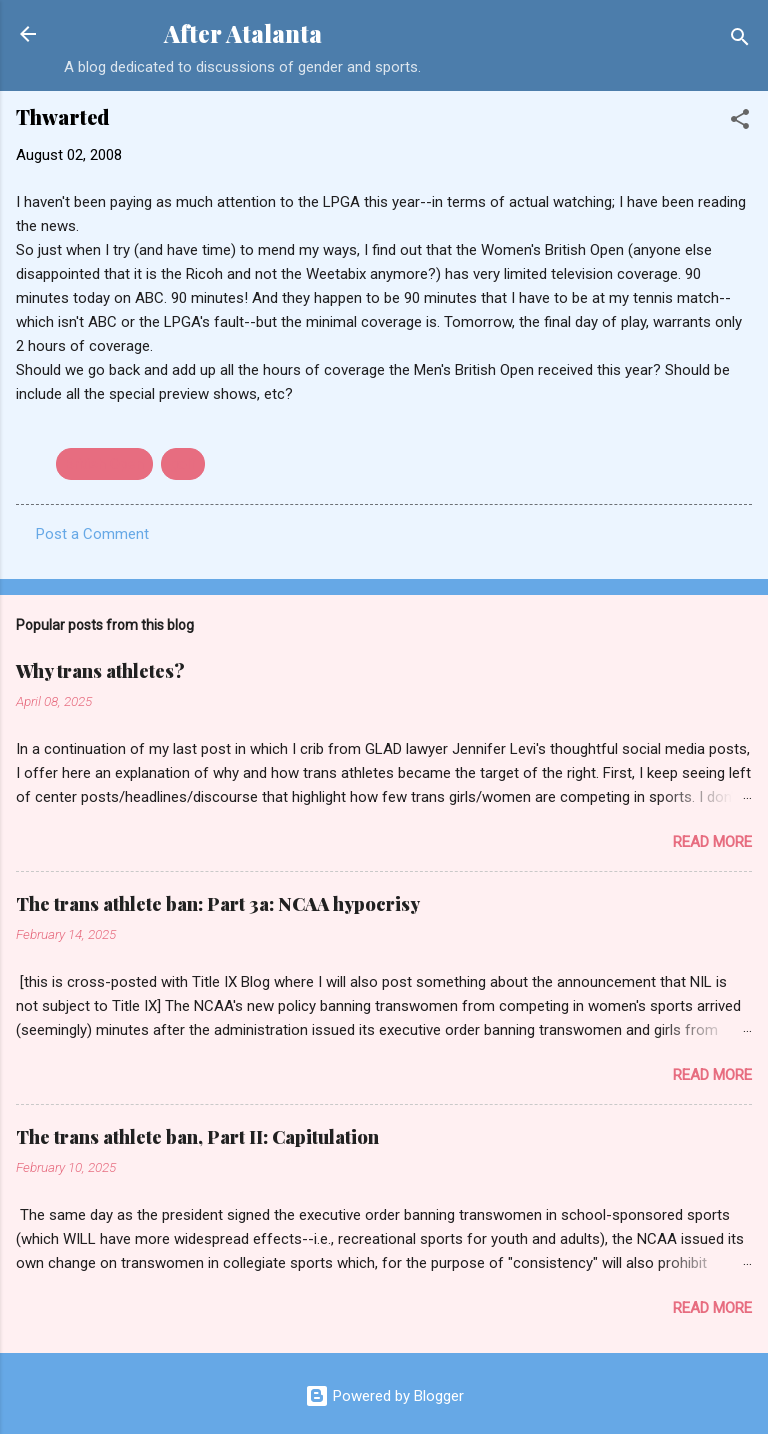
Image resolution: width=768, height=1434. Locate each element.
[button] (740, 122)
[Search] (740, 40)
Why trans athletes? (100, 671)
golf (183, 464)
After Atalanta (243, 33)
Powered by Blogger (384, 1396)
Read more (712, 842)
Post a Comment (92, 534)
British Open (104, 464)
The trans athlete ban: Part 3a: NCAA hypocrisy (218, 904)
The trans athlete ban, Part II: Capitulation (197, 1137)
